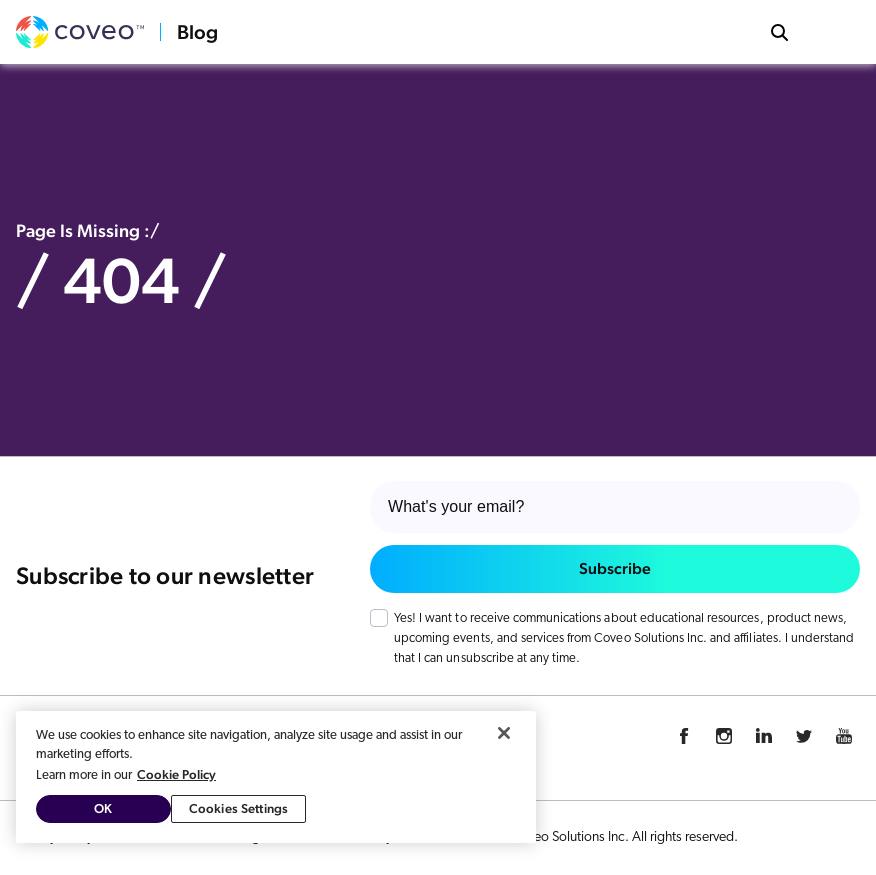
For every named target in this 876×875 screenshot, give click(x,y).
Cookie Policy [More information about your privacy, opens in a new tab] (176, 774)
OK (103, 808)
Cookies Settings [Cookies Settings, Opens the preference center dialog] (238, 808)
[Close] (504, 733)
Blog (197, 32)
